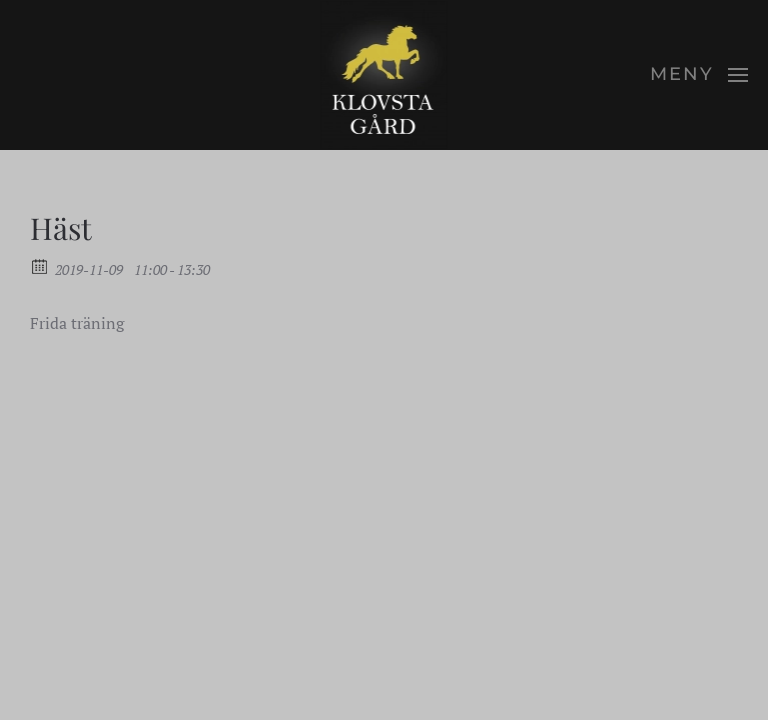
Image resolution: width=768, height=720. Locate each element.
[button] (699, 75)
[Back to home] (384, 75)
